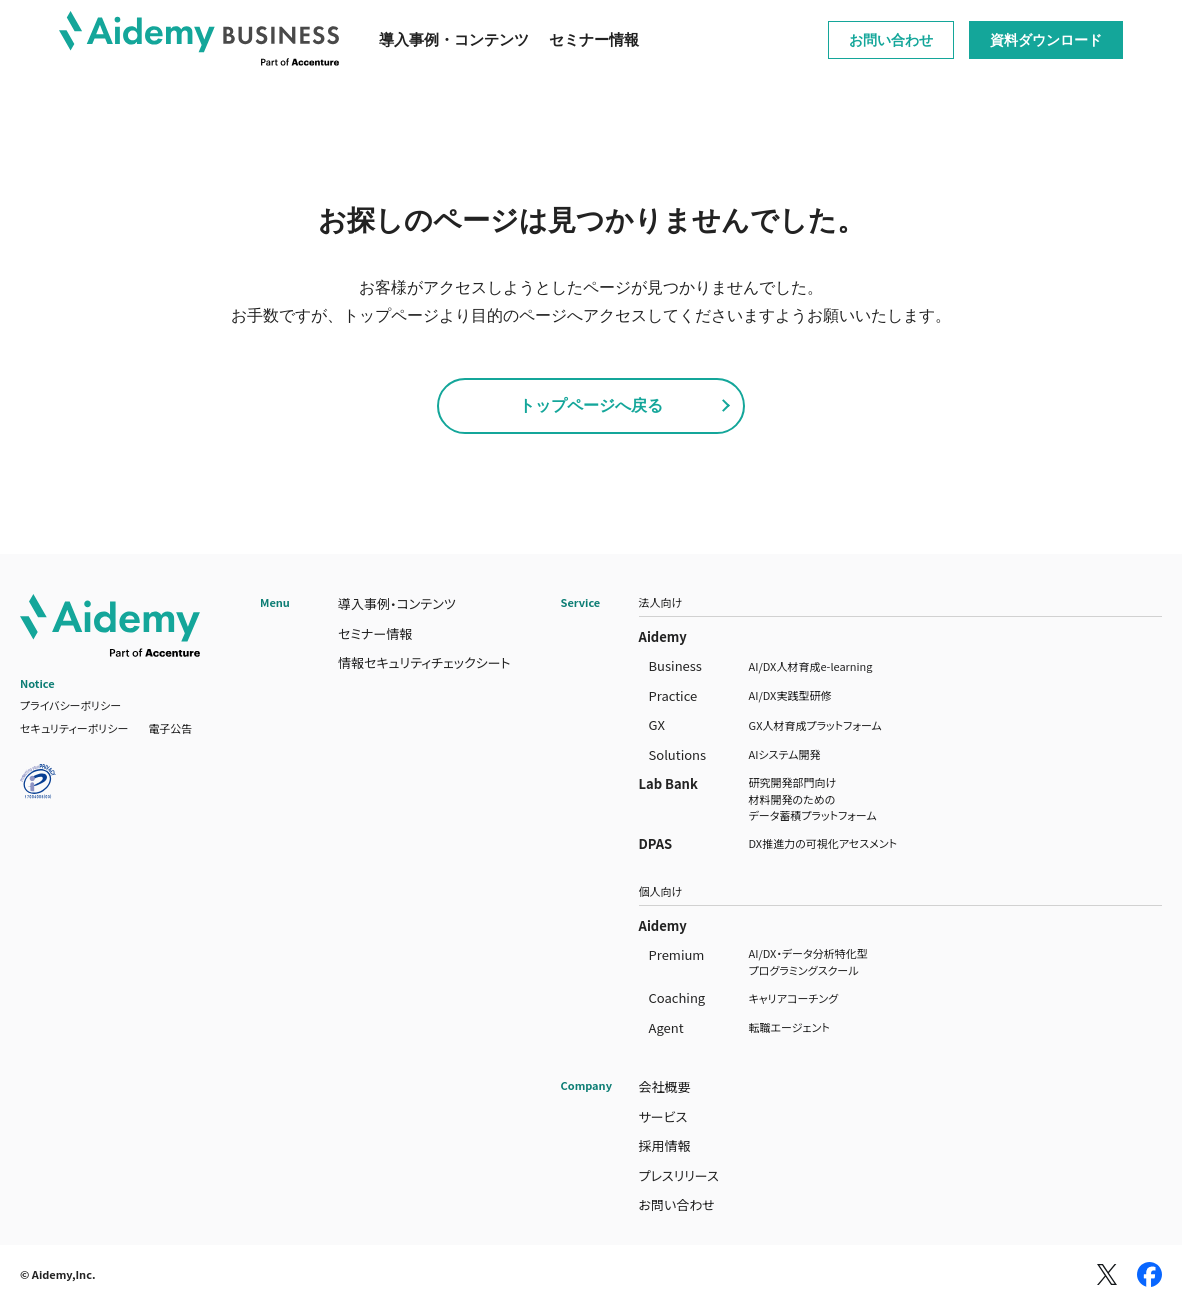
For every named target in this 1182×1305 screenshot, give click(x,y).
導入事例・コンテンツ (454, 39)
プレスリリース (679, 1175)
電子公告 (170, 728)
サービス (663, 1116)
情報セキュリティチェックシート (424, 662)
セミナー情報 (594, 39)
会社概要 (665, 1086)
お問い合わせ (891, 40)
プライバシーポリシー (70, 705)
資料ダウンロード (1046, 40)
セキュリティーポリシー (74, 728)
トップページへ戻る (591, 405)
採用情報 (665, 1145)
